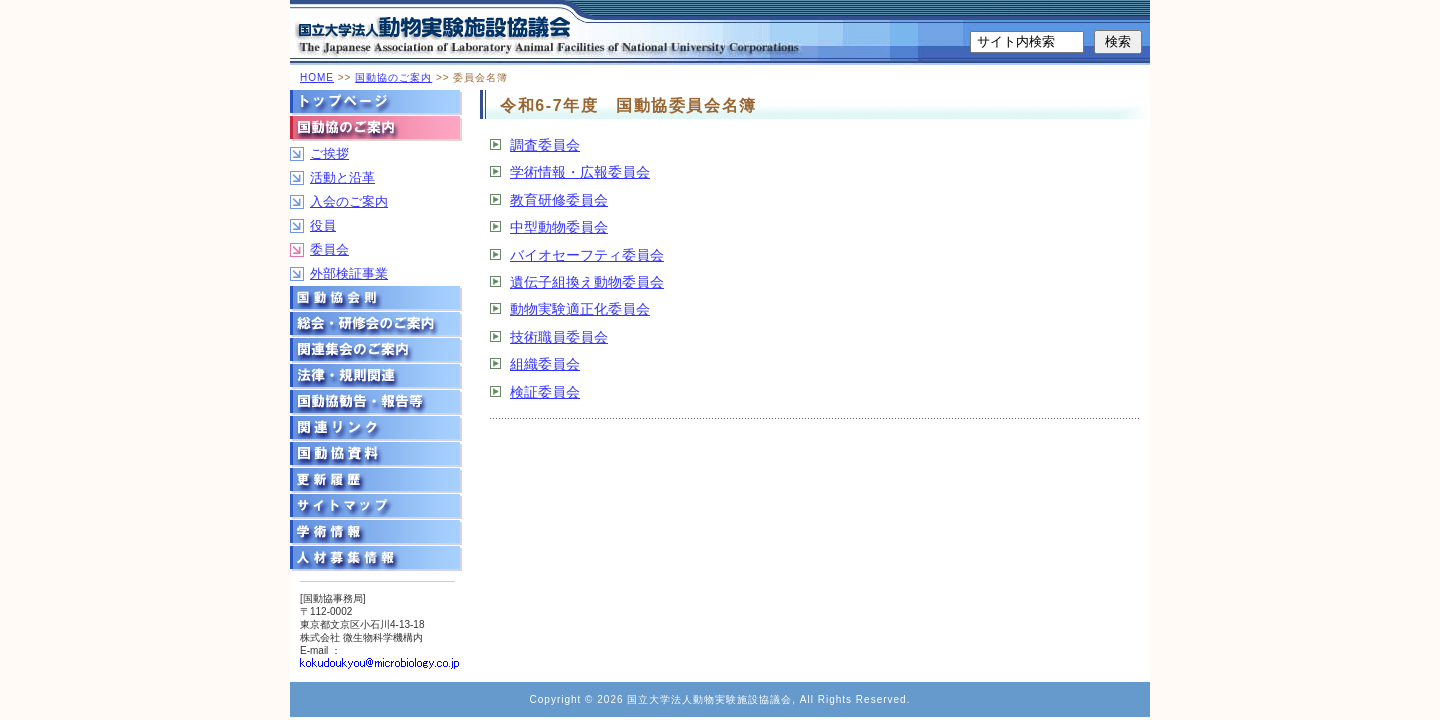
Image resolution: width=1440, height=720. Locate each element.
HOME (317, 77)
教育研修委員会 (559, 200)
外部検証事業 (349, 273)
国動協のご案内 (393, 77)
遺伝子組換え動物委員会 (587, 282)
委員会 (329, 249)
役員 (323, 225)
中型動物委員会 (559, 227)
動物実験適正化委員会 (580, 309)
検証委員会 (545, 392)
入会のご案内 (349, 201)
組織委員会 (545, 364)
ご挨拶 (329, 153)
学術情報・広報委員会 (580, 172)
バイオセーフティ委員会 (587, 255)
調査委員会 (545, 145)
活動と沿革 (342, 177)
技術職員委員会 (559, 337)
